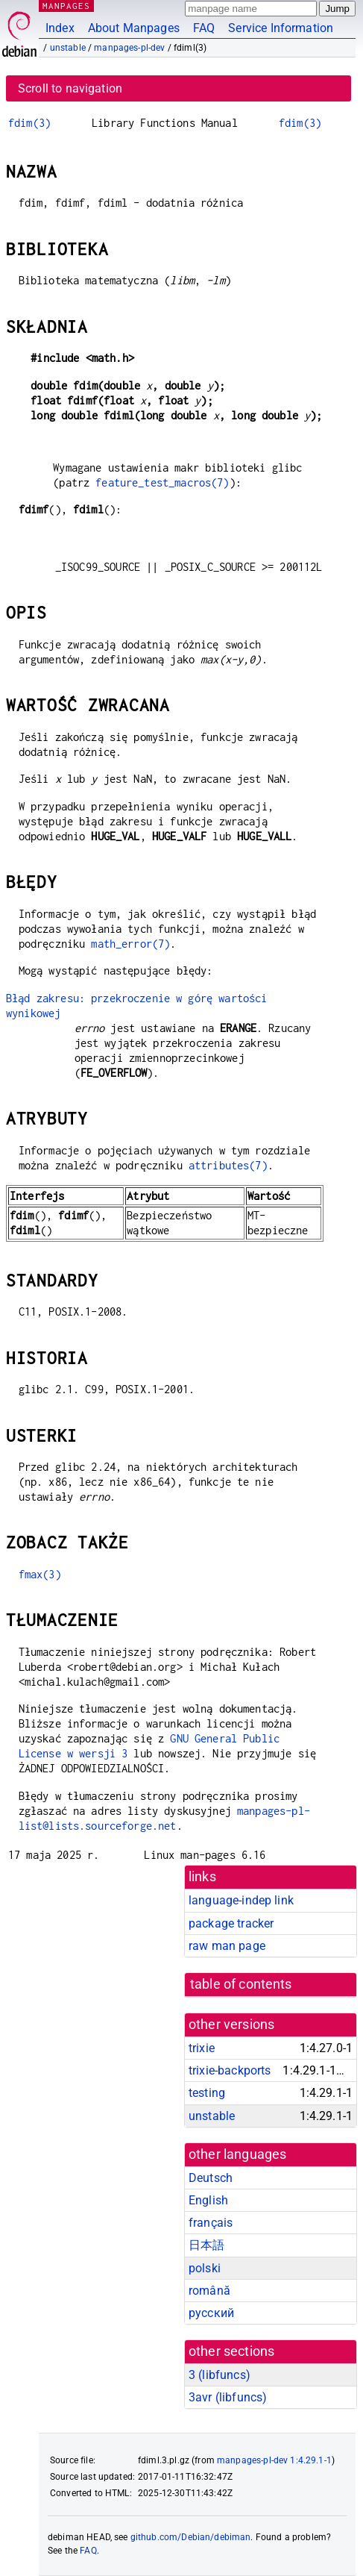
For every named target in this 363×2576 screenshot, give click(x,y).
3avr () (228, 2397)
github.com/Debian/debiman (190, 2537)
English (208, 2200)
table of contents (241, 1984)
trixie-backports (230, 2070)
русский (211, 2313)
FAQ (204, 28)
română (209, 2290)
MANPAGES (66, 5)
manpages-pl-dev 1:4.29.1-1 (274, 2460)
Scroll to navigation (70, 88)
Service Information (280, 28)
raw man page (227, 1946)
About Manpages (134, 28)
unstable (68, 48)
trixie (202, 2048)
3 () (219, 2375)
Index (60, 28)
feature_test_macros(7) (162, 482)
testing (207, 2093)
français (211, 2223)
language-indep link (241, 1900)
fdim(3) (29, 122)
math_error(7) (130, 943)
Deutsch (211, 2178)
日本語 (206, 2245)
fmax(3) (40, 1574)
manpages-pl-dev (129, 48)
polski (205, 2268)
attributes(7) (228, 1165)
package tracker (231, 1923)
